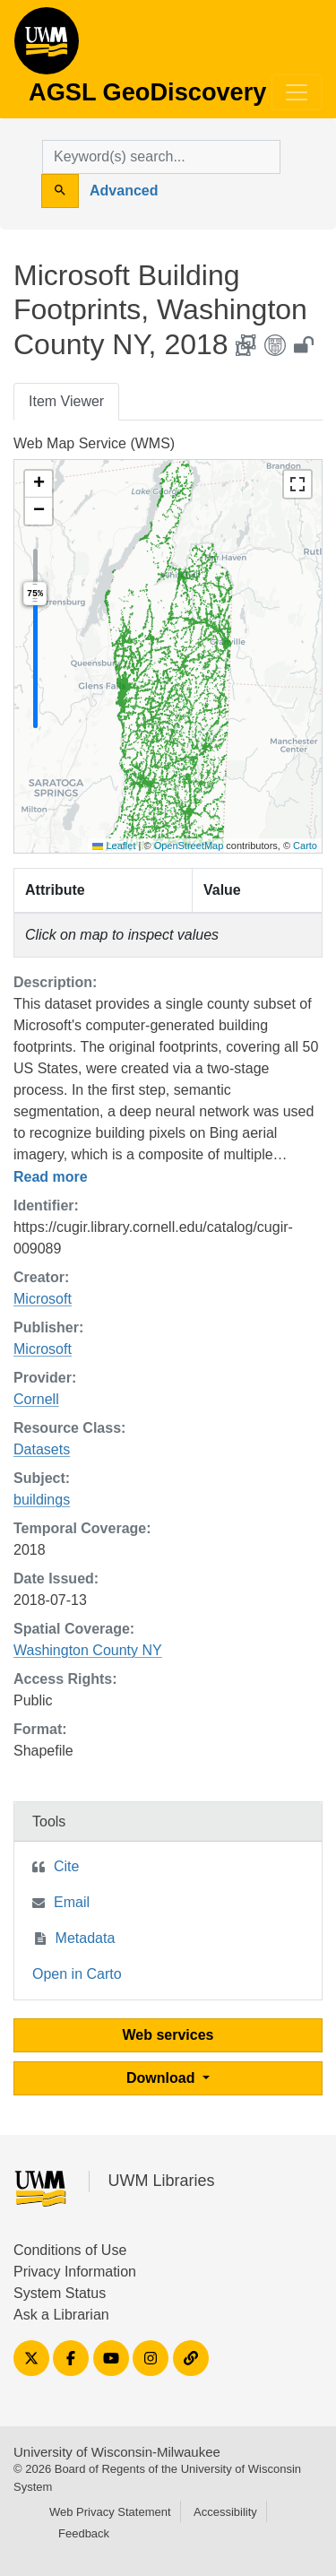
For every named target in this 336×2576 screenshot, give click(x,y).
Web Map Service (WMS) (94, 443)
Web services (168, 2035)
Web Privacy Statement (110, 2512)
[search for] (161, 157)
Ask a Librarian (61, 2314)
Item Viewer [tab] (66, 401)
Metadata (86, 1938)
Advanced (124, 190)
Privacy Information (74, 2271)
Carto (305, 845)
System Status (59, 2293)
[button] (38, 484)
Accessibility (225, 2512)
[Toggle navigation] (296, 92)
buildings (41, 1499)
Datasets (41, 1449)
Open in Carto (77, 1974)
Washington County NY (87, 1650)
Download (162, 2078)
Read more (50, 1176)
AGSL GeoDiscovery (46, 46)
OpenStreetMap (189, 845)
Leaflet (113, 845)
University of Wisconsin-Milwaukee (116, 2451)
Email (72, 1902)
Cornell (36, 1399)
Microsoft (42, 1298)
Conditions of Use (69, 2250)
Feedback (83, 2533)
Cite (66, 1866)
